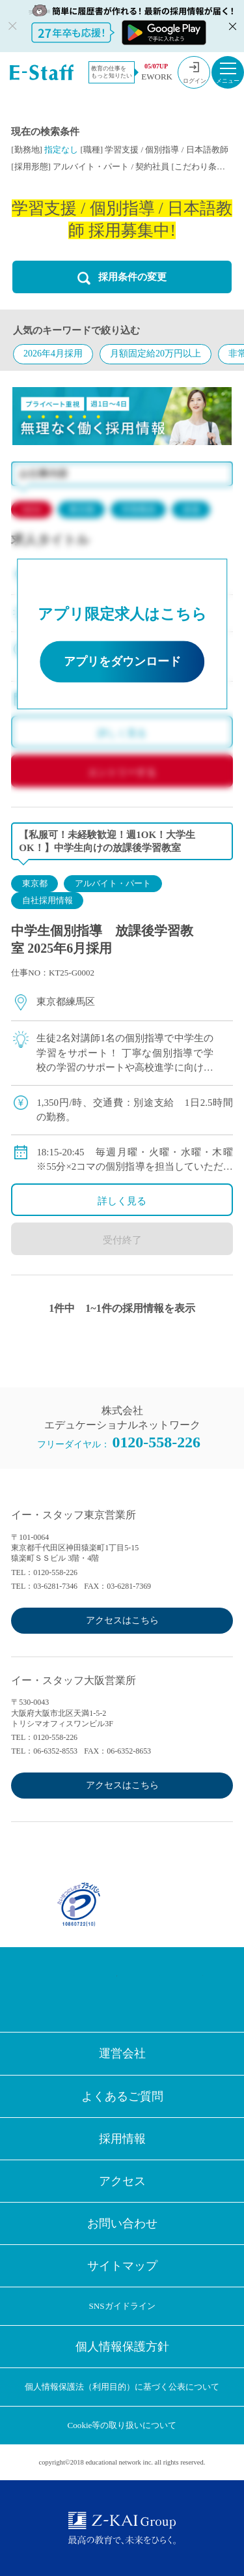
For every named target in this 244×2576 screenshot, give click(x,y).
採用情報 (122, 2138)
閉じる (231, 26)
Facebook (58, 1989)
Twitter (101, 1989)
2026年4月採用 (53, 353)
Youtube (186, 1989)
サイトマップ (122, 2265)
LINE (144, 1989)
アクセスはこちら (122, 1620)
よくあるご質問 (122, 2096)
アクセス (122, 2181)
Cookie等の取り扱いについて (122, 2425)
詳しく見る (122, 1201)
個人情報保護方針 (122, 2346)
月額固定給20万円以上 (155, 353)
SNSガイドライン (121, 2306)
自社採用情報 (47, 900)
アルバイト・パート (113, 883)
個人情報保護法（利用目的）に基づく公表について (122, 2387)
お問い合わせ (122, 2223)
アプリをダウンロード (122, 661)
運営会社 (122, 2053)
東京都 (34, 883)
